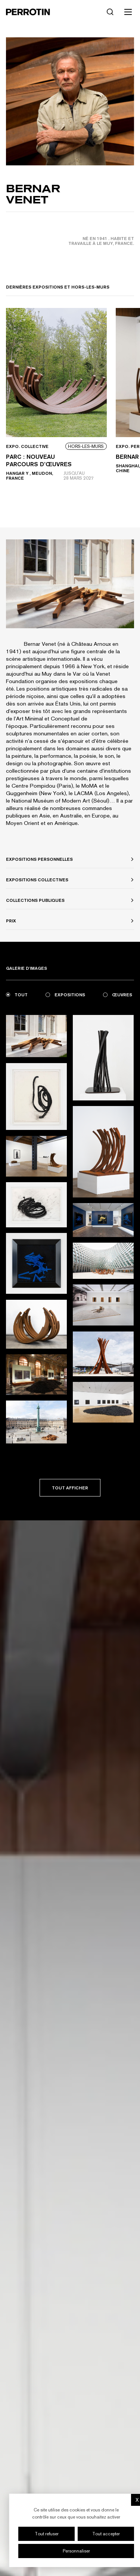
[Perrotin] (28, 12)
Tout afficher (70, 1488)
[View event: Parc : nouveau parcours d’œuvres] (56, 406)
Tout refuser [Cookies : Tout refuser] (47, 2534)
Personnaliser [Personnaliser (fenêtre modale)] (76, 2551)
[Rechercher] (110, 12)
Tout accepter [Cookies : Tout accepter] (106, 2534)
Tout (17, 994)
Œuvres (117, 994)
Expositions (65, 994)
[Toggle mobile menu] (128, 12)
